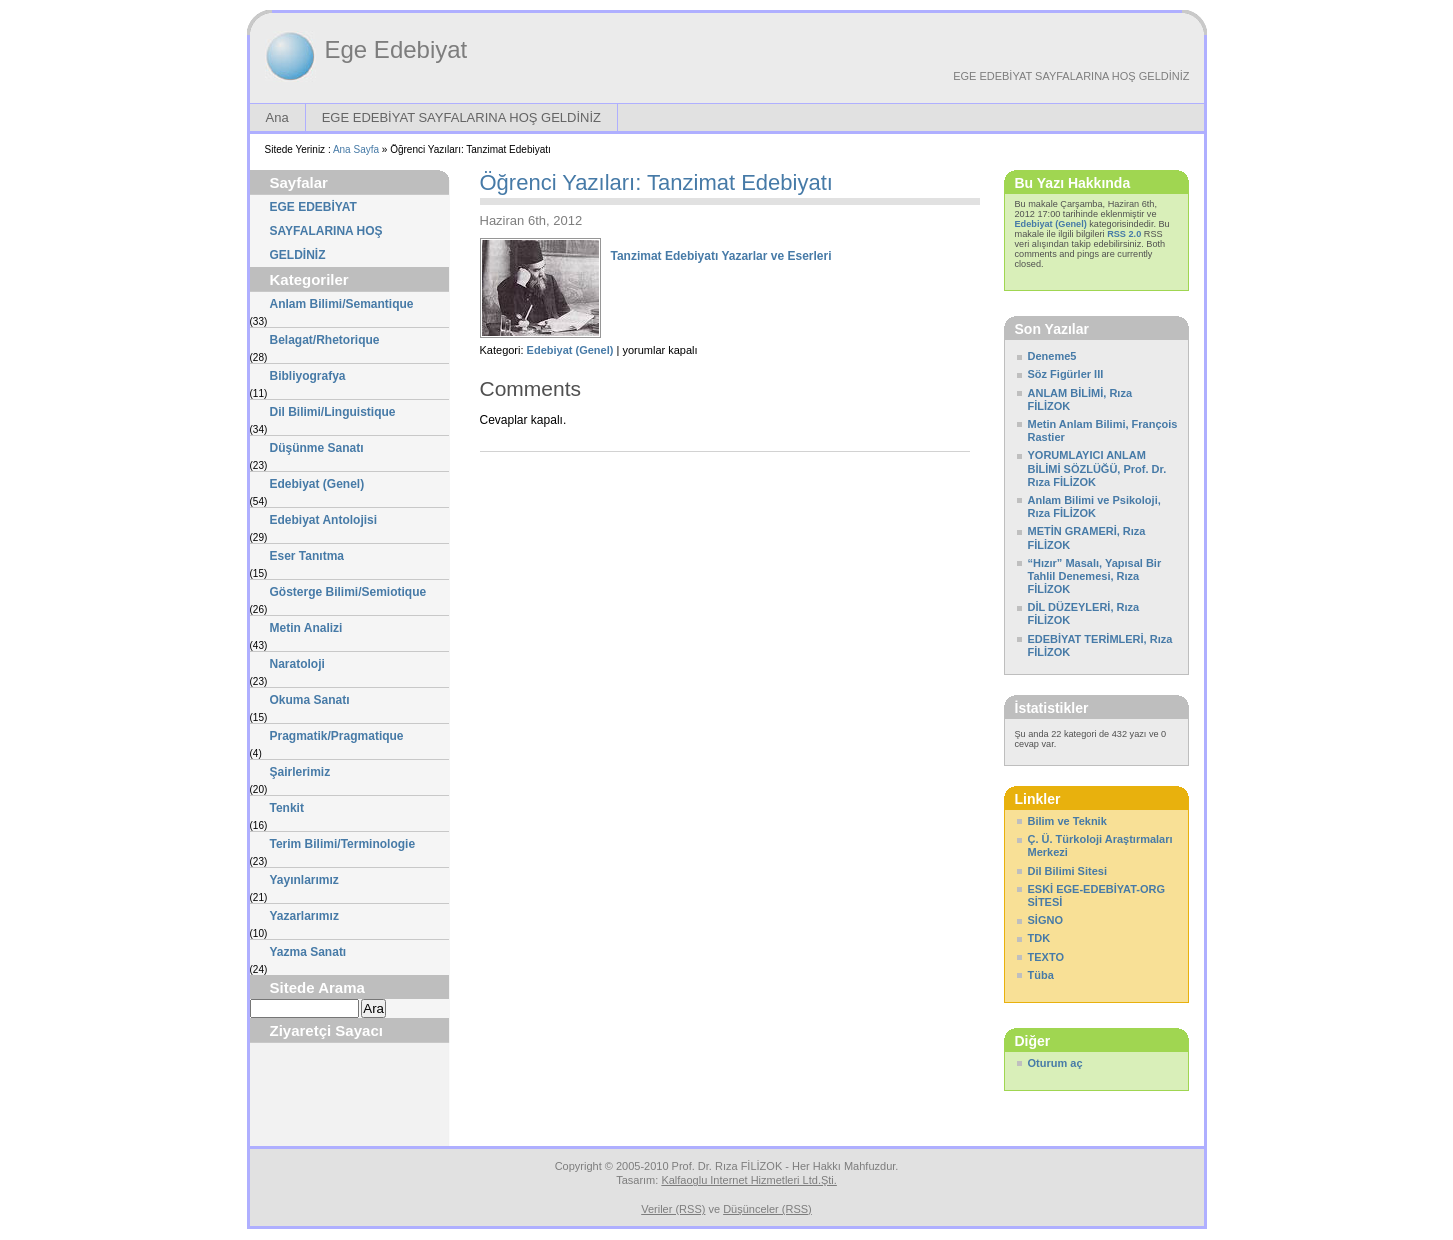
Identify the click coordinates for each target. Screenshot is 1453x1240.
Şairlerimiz (300, 772)
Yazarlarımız (304, 916)
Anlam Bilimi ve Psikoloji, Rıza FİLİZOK (1094, 506)
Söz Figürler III (1066, 374)
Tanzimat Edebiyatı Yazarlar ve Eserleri (721, 256)
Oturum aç (1055, 1063)
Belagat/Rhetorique (325, 340)
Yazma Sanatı (308, 952)
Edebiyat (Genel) (317, 484)
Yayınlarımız (304, 880)
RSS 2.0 (1124, 234)
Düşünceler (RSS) (767, 1209)
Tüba (1041, 975)
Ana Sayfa (356, 149)
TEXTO (1046, 957)
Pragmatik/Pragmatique (337, 736)
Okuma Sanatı (310, 700)
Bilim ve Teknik (1067, 821)
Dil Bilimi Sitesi (1067, 871)
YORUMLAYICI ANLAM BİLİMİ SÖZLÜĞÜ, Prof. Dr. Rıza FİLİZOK (1097, 468)
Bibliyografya (308, 376)
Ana (277, 117)
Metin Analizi (306, 628)
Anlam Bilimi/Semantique (342, 304)
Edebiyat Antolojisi (324, 520)
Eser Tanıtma (307, 556)
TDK (1039, 938)
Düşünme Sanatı (317, 448)
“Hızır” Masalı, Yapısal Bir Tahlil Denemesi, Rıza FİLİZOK (1095, 576)
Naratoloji (297, 664)
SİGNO (1045, 920)
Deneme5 (1052, 356)
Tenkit (287, 808)
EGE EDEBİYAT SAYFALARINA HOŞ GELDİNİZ (1071, 76)
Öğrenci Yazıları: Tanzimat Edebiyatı (656, 182)
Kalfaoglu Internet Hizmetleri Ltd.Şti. (748, 1180)
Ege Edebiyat (396, 49)
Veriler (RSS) (673, 1209)
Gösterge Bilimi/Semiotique (348, 592)
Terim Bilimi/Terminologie (343, 844)
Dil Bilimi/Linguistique (333, 412)
